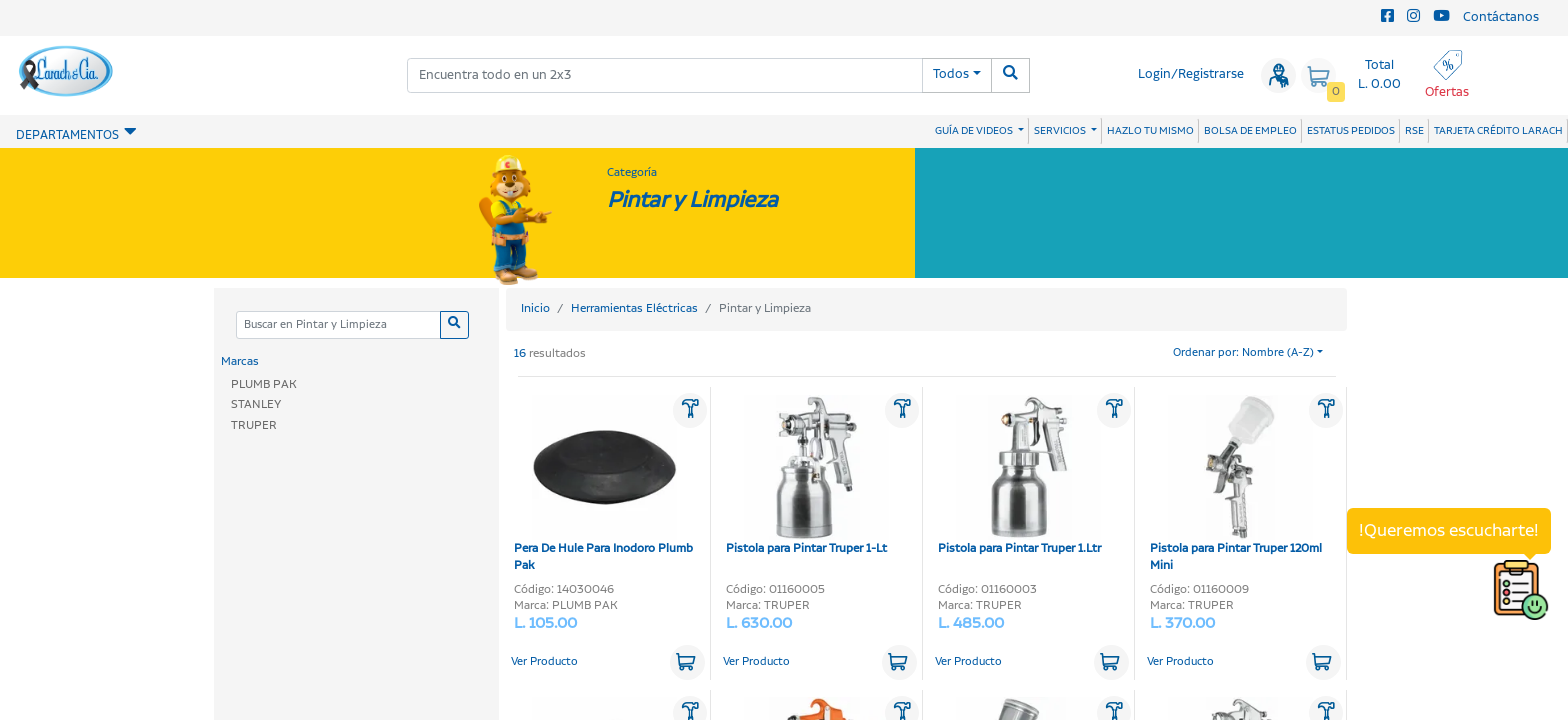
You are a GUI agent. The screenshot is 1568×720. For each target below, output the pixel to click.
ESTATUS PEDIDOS (1351, 131)
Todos (951, 74)
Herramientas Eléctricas (634, 308)
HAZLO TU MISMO (1150, 131)
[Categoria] (338, 325)
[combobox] (665, 75)
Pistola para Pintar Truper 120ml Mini (1236, 484)
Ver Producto (544, 662)
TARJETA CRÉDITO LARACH (1498, 131)
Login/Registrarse (1191, 74)
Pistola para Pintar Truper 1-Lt (807, 476)
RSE (1414, 131)
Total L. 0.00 (1379, 75)
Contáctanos (1501, 17)
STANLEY (256, 404)
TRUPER (254, 425)
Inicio (535, 308)
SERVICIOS (1061, 131)
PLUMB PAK (264, 384)
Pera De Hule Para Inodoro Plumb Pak (603, 484)
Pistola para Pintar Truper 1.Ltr (1019, 476)
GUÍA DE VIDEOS (975, 131)
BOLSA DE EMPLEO (1250, 131)
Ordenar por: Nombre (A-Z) (1243, 353)
